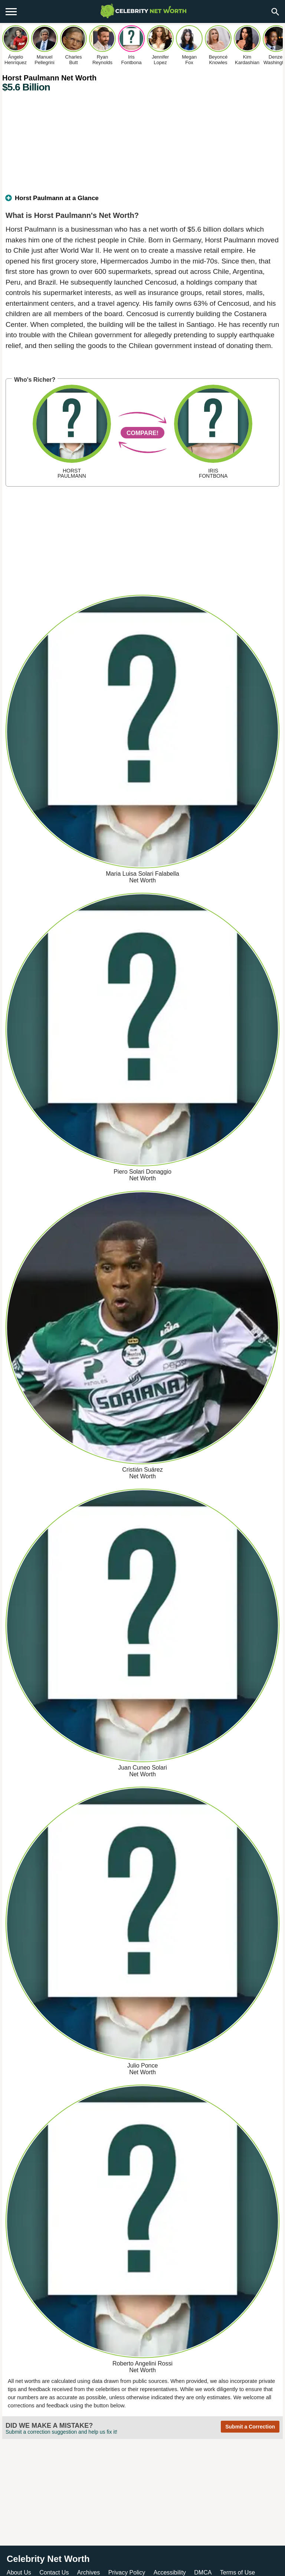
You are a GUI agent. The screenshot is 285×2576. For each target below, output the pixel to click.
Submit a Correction (250, 2427)
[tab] (142, 201)
